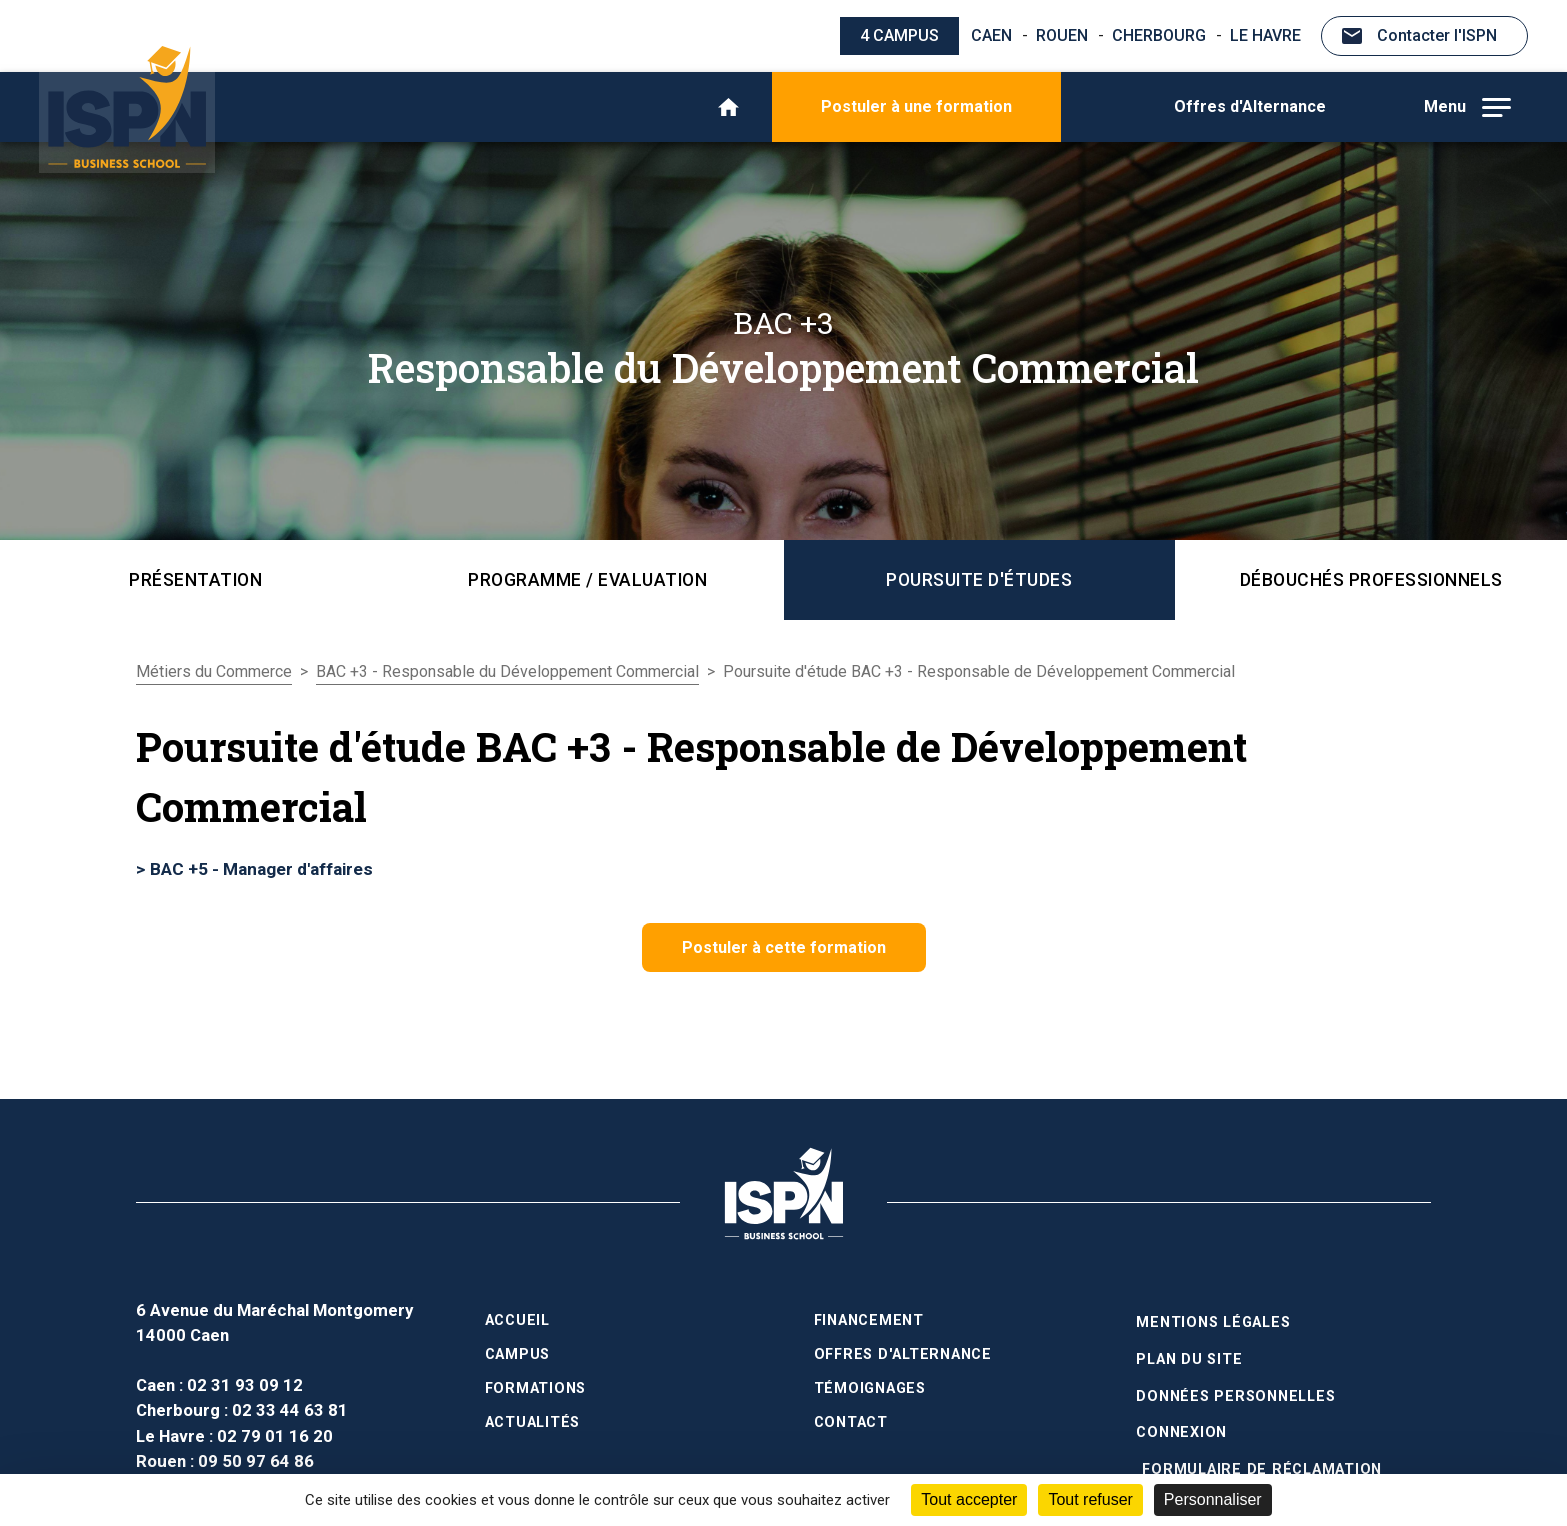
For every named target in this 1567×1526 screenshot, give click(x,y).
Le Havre (1265, 35)
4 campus (899, 35)
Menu (1468, 107)
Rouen (1062, 35)
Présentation (195, 580)
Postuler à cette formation (784, 947)
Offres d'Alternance (1250, 106)
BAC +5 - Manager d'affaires (261, 869)
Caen (991, 35)
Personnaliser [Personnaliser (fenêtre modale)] (1213, 1499)
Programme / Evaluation (587, 580)
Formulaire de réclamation (1262, 1456)
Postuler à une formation (916, 106)
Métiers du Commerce (214, 671)
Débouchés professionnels (1371, 580)
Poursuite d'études (979, 580)
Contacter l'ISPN (1437, 35)
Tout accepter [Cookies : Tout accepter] (969, 1499)
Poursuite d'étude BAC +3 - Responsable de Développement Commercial (979, 671)
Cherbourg (1159, 35)
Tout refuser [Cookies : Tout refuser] (1090, 1499)
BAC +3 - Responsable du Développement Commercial (507, 671)
